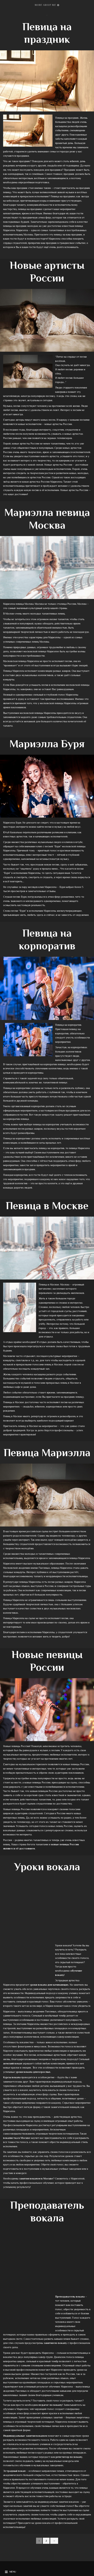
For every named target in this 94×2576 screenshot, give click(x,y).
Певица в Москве (47, 1205)
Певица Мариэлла (47, 1452)
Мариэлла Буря (47, 744)
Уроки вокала (47, 1867)
